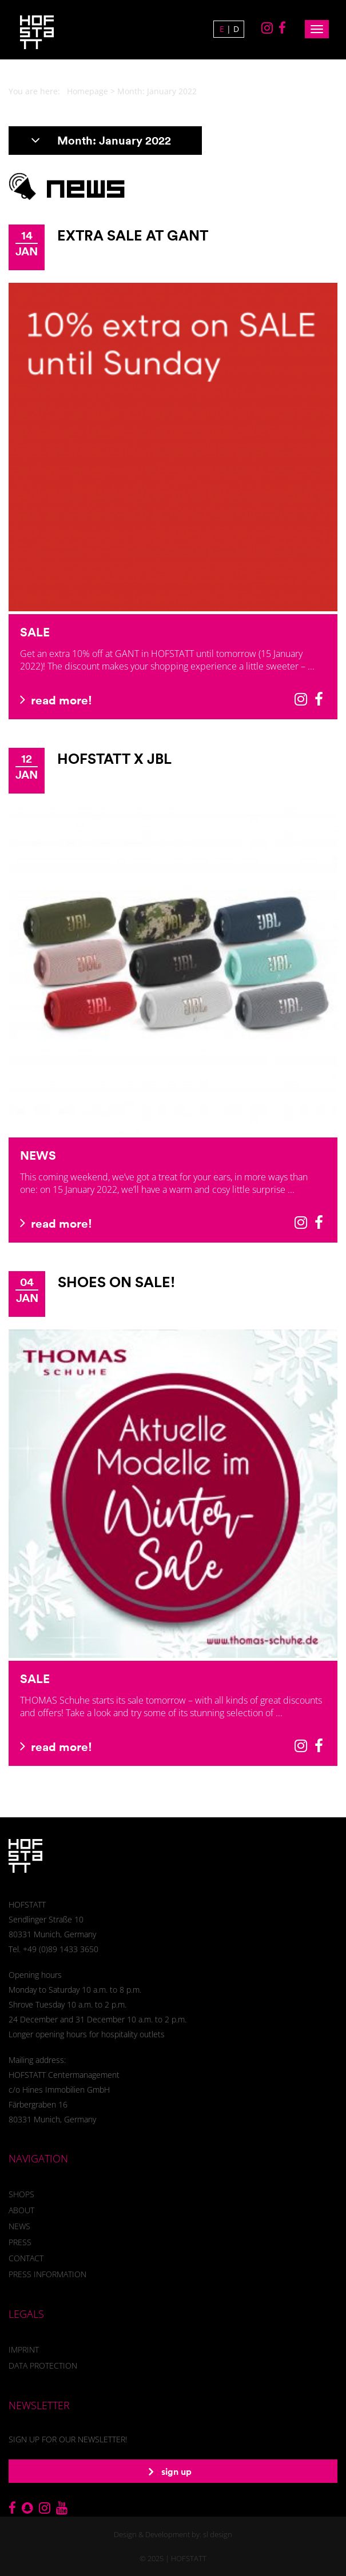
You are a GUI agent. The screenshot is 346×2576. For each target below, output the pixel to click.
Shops (21, 2194)
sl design (217, 2534)
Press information (47, 2274)
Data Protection (43, 2365)
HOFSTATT (188, 2558)
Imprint (24, 2349)
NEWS (38, 1155)
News (19, 2226)
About (21, 2210)
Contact (26, 2258)
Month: (101, 140)
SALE (35, 632)
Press (20, 2242)
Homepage (87, 91)
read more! (56, 700)
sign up (170, 2471)
